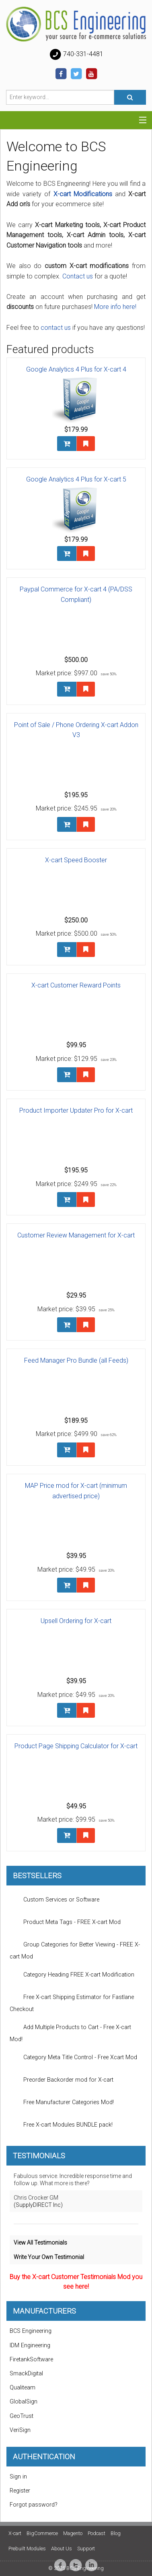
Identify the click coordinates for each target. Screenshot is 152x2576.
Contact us (77, 276)
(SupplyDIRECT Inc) (38, 2205)
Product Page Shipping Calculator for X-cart (76, 1746)
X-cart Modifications (82, 194)
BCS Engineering (30, 2331)
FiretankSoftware (31, 2359)
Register (20, 2490)
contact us (56, 327)
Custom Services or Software (54, 1900)
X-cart (14, 2533)
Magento (72, 2533)
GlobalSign (23, 2401)
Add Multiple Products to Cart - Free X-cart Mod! (70, 2031)
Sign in (18, 2476)
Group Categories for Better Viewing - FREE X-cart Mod (75, 1948)
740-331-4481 (76, 54)
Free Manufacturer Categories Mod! (62, 2103)
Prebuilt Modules (27, 2549)
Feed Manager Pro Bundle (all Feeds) (76, 1360)
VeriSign (20, 2430)
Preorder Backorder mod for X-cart (61, 2080)
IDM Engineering (30, 2345)
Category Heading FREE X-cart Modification (72, 1975)
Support (86, 2549)
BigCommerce (42, 2533)
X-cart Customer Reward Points (76, 985)
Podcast (96, 2533)
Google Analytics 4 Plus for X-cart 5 (76, 479)
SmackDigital (26, 2373)
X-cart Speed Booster (76, 860)
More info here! (115, 307)
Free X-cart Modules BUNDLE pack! (61, 2125)
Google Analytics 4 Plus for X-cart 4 (76, 369)
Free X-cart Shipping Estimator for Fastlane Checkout (72, 2001)
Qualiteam (22, 2387)
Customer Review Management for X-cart (76, 1235)
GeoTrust (21, 2416)
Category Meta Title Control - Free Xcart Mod (73, 2058)
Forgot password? (34, 2504)
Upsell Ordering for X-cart (76, 1621)
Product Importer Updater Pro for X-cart (76, 1110)
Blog (116, 2533)
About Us (61, 2549)
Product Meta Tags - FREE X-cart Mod (65, 1922)
